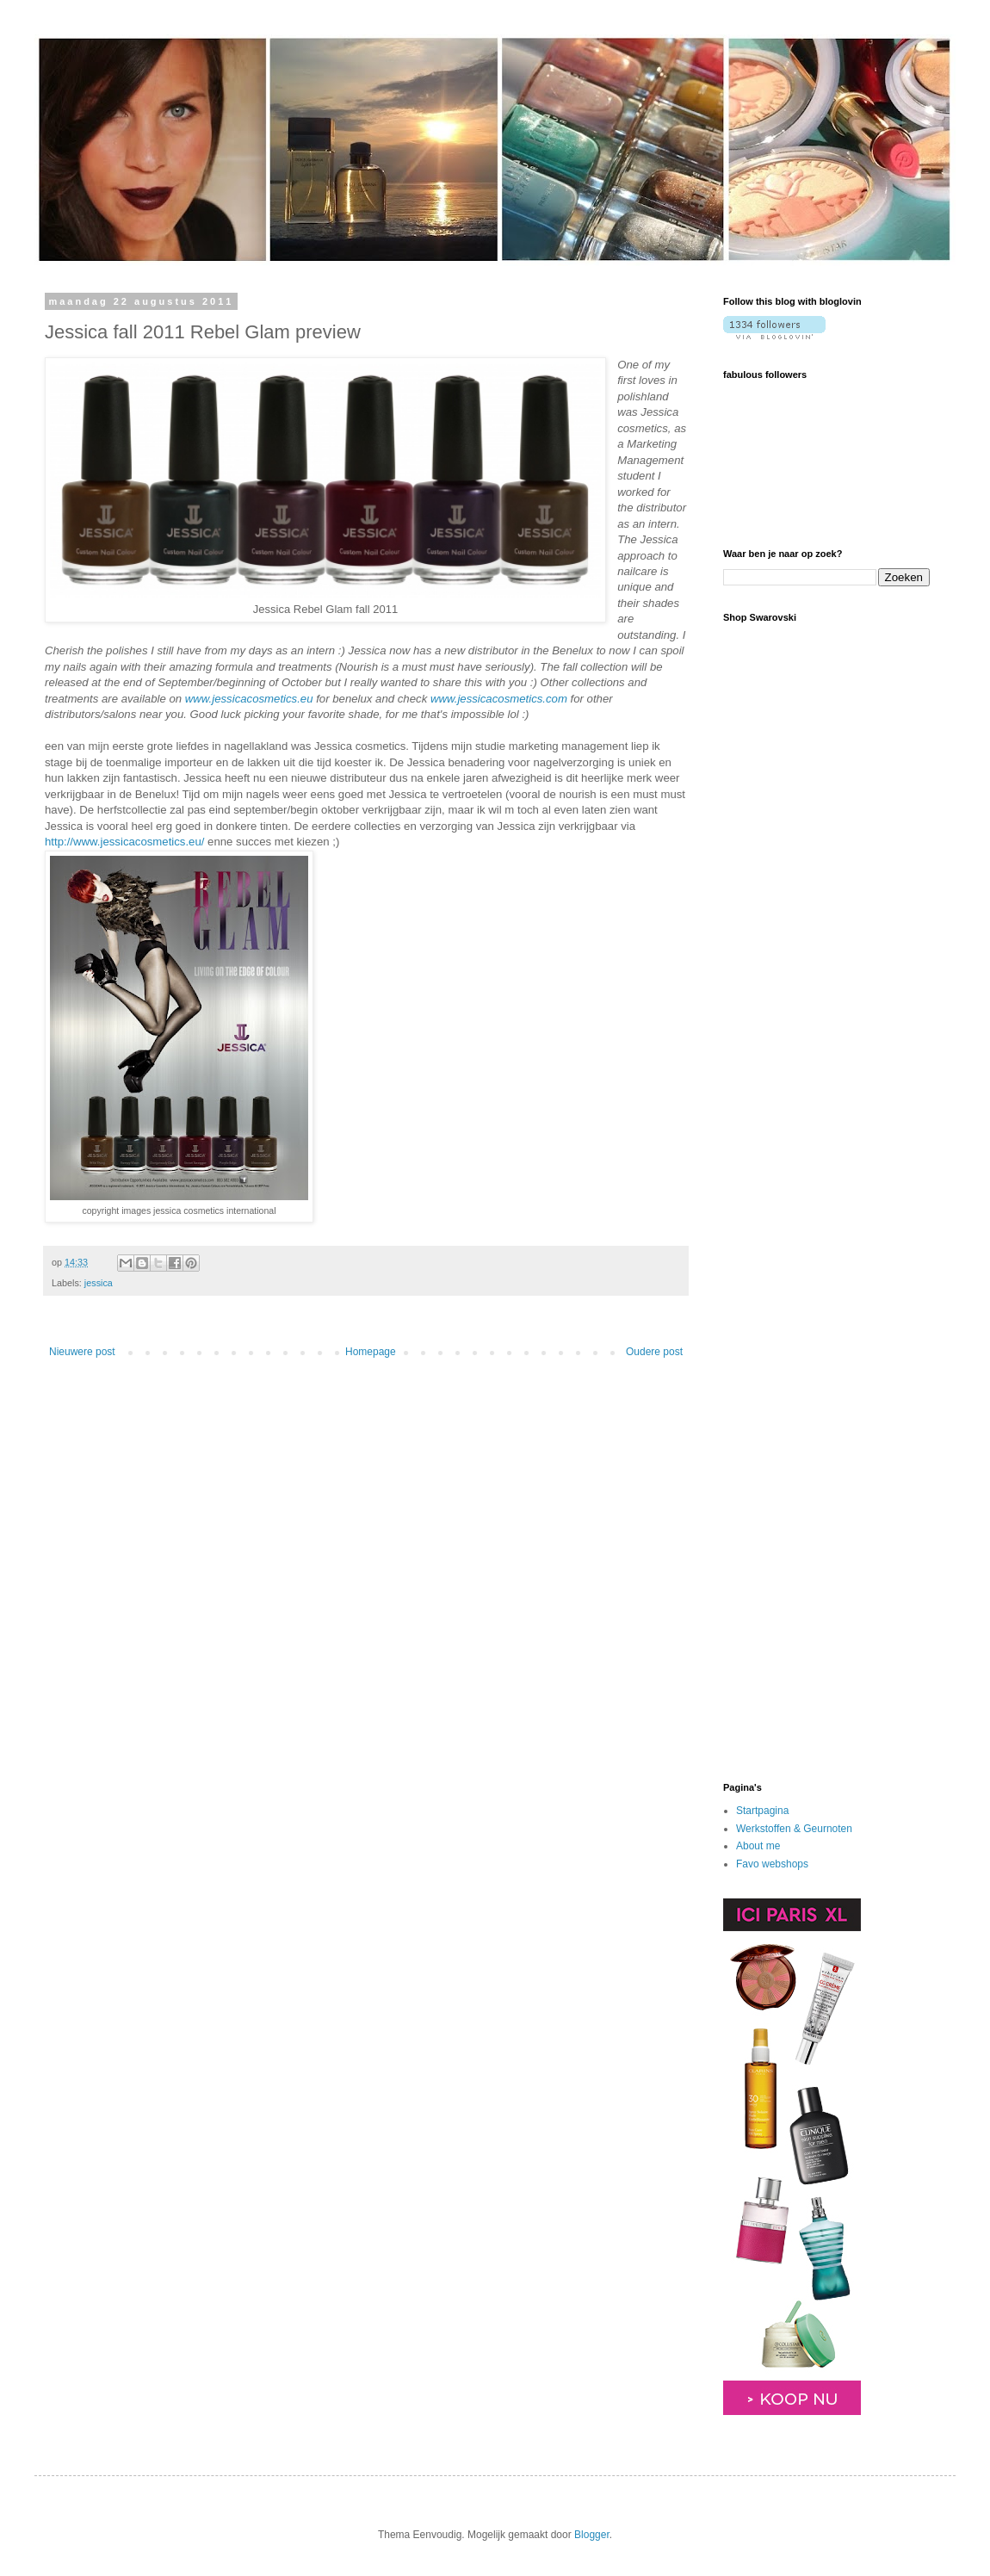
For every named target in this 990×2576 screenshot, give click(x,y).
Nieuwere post (82, 1352)
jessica (98, 1283)
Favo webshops (772, 1864)
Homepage (370, 1352)
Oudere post (654, 1352)
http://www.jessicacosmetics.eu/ (124, 841)
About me (758, 1846)
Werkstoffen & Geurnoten (794, 1829)
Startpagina (762, 1811)
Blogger (591, 2535)
